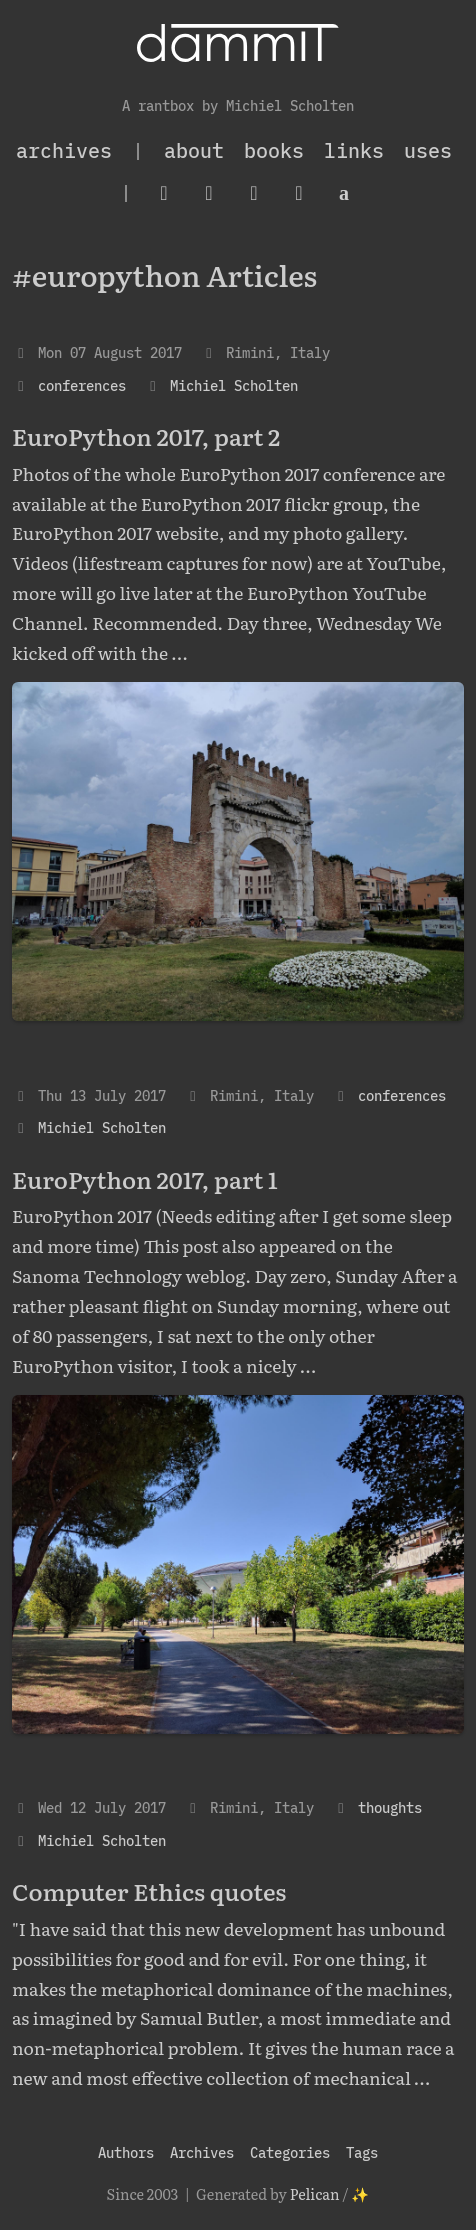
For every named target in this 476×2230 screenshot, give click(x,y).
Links (354, 150)
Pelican (315, 2193)
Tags (362, 2152)
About (194, 150)
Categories (290, 2152)
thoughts (390, 1807)
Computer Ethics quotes (149, 1890)
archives (64, 150)
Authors (126, 2152)
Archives (202, 2152)
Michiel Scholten (234, 385)
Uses (428, 150)
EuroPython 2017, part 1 (145, 1178)
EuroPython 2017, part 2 (146, 435)
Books (274, 150)
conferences (82, 385)
